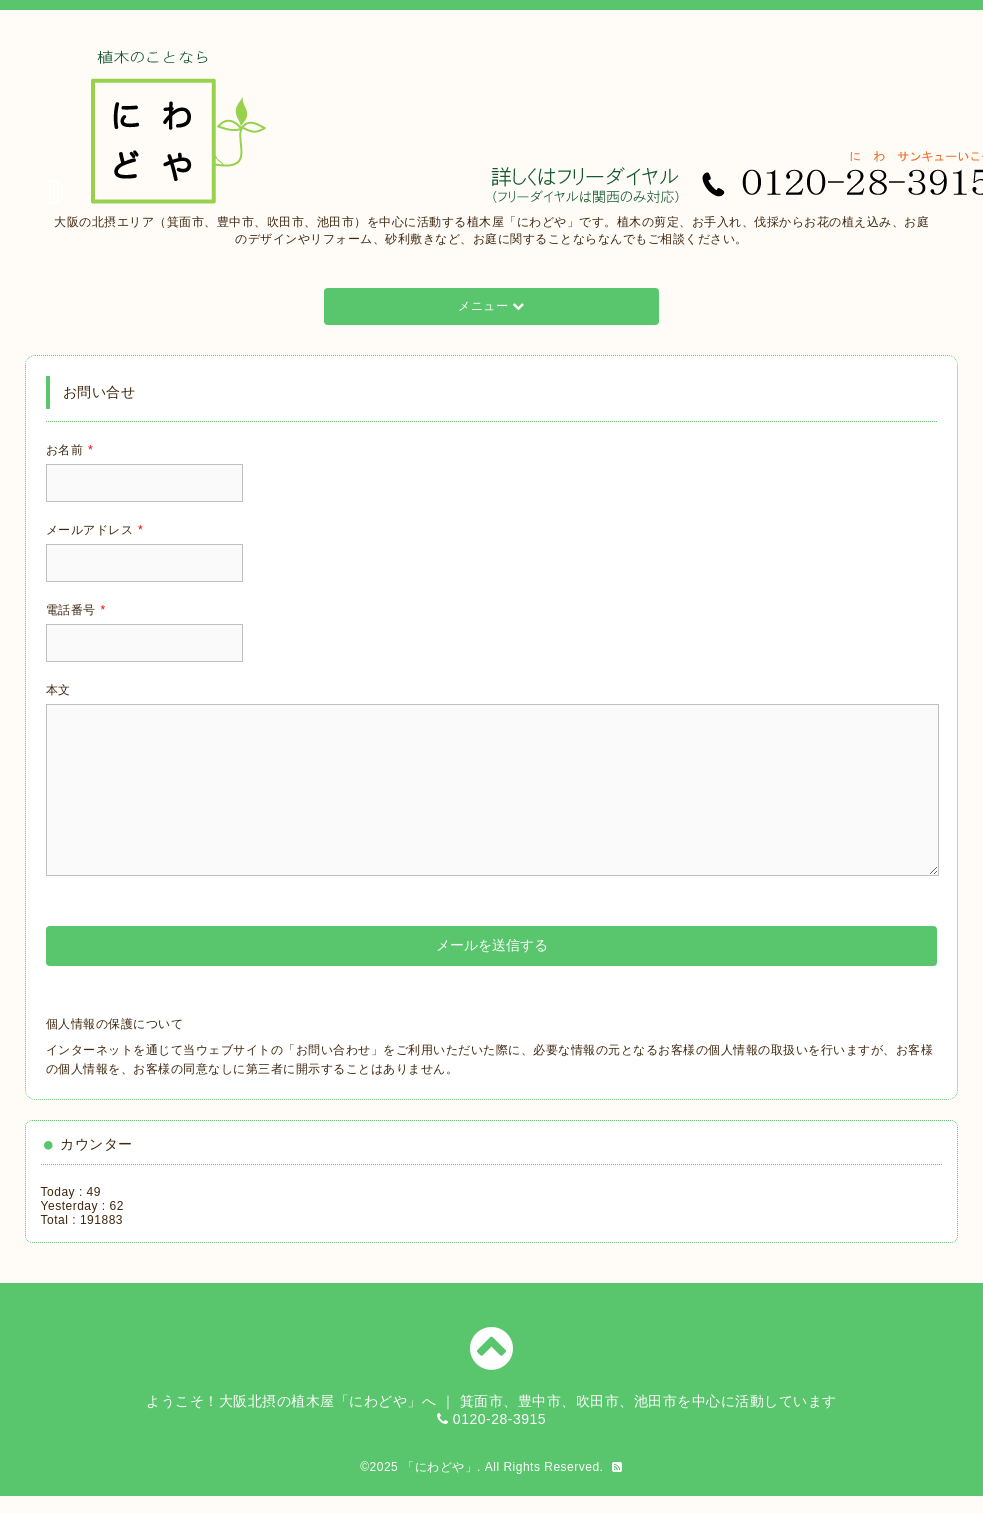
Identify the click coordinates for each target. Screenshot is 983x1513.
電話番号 (76, 610)
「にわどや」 (439, 1467)
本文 (58, 690)
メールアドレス (95, 530)
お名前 (70, 450)
